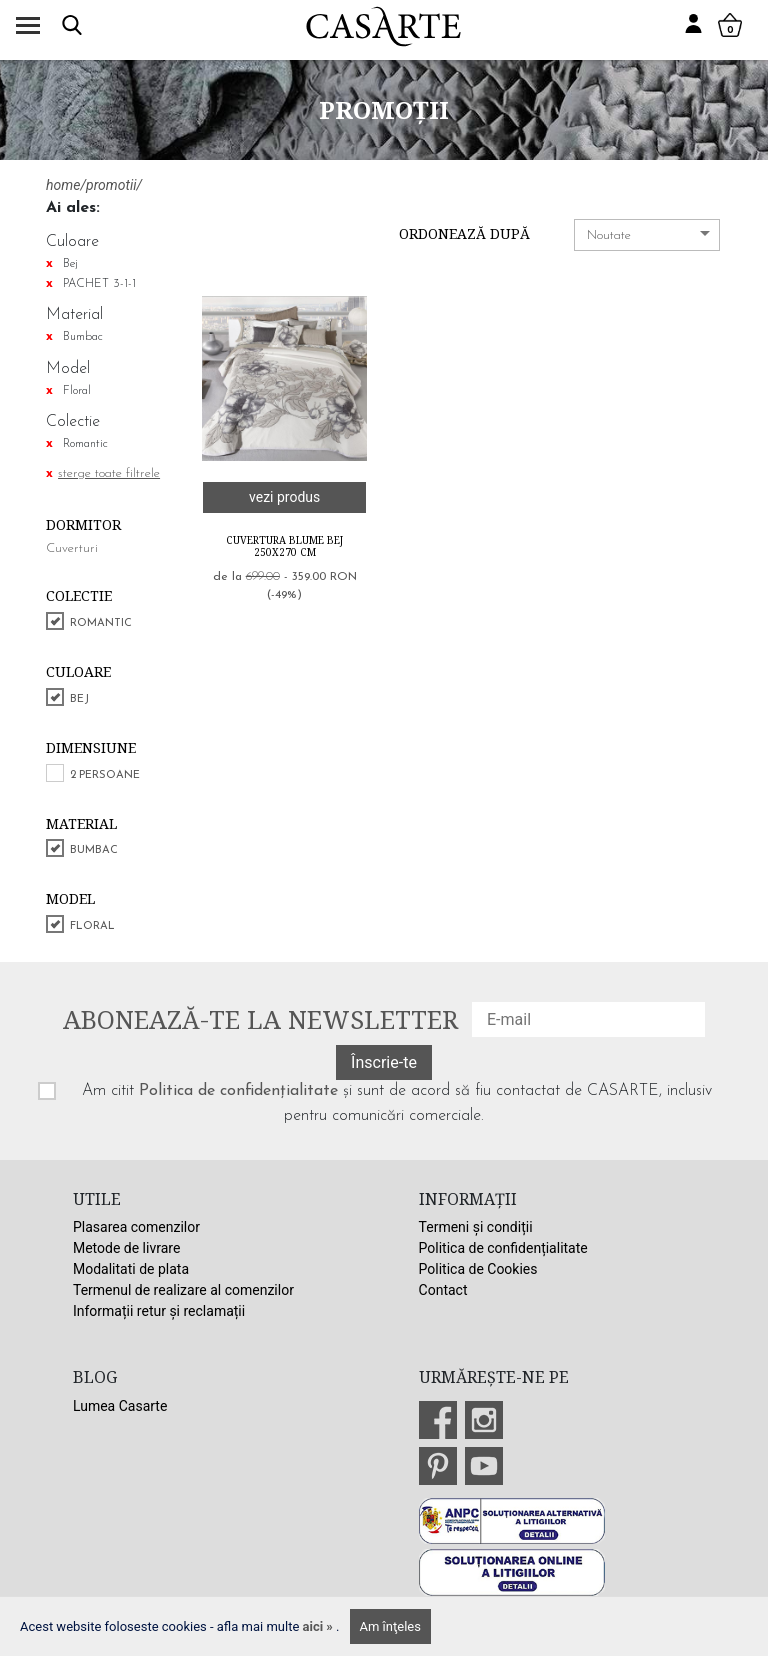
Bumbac (94, 850)
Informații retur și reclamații (159, 1311)
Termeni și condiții (476, 1227)
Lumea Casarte (120, 1406)
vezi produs (284, 497)
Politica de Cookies (478, 1269)
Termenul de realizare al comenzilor (183, 1290)
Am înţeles (390, 1626)
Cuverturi (72, 548)
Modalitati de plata (131, 1269)
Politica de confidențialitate (238, 1091)
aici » (320, 1626)
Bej (79, 699)
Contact (443, 1290)
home (63, 185)
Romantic (101, 623)
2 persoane (105, 775)
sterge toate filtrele (109, 473)
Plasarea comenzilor (136, 1227)
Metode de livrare (126, 1248)
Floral (92, 926)
